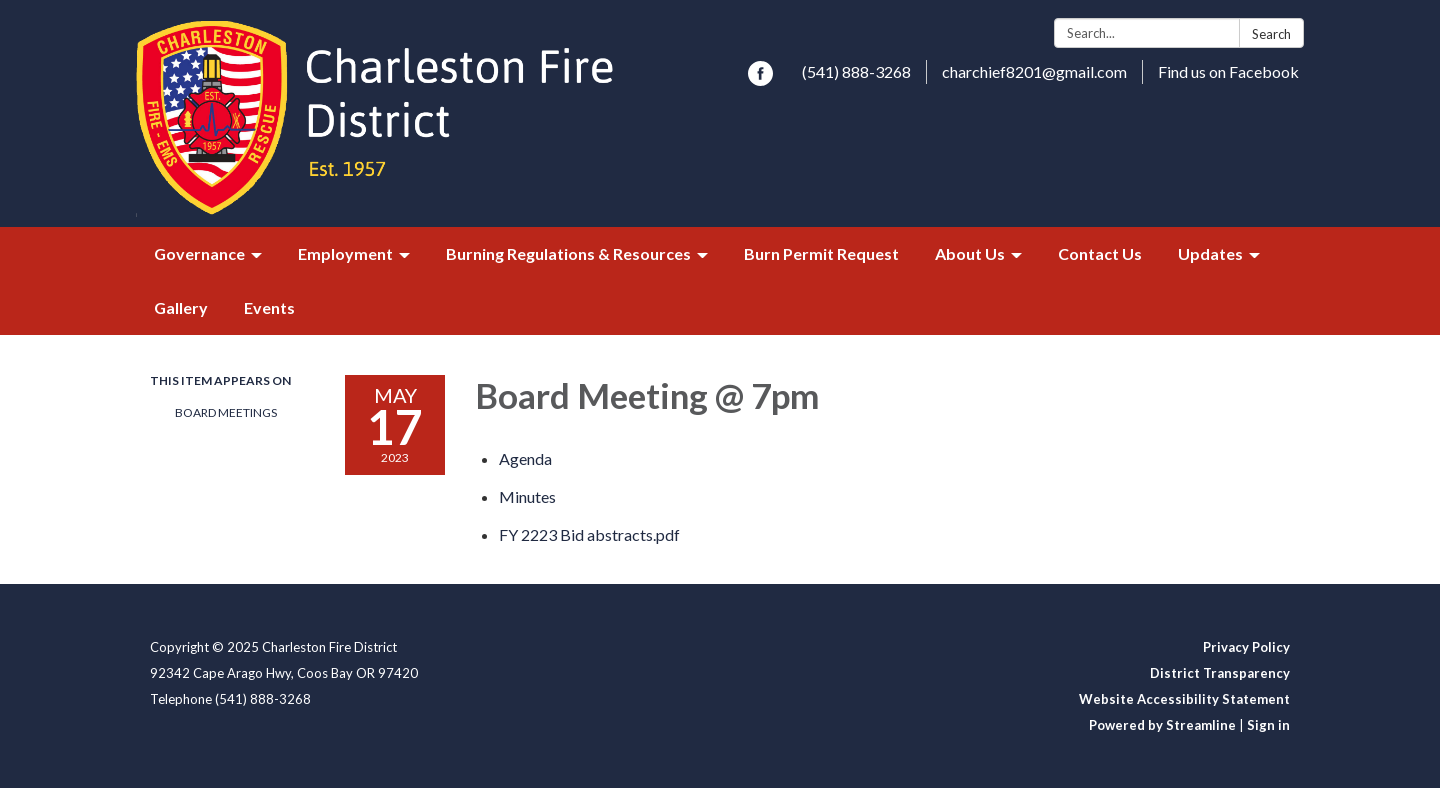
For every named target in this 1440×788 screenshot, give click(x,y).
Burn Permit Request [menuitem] (821, 253)
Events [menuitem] (269, 307)
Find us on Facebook (1228, 71)
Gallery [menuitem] (181, 307)
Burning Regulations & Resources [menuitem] (568, 253)
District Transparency (1220, 673)
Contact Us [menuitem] (1100, 253)
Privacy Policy (1246, 647)
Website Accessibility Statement (1184, 699)
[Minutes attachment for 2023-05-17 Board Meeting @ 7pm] (527, 496)
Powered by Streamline (1162, 725)
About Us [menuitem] (970, 253)
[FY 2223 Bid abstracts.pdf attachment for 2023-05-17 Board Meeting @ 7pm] (589, 534)
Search (1271, 34)
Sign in (1268, 725)
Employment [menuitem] (345, 253)
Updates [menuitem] (1210, 253)
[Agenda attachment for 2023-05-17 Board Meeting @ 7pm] (525, 458)
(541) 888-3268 (856, 71)
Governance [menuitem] (199, 253)
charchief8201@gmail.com (1034, 71)
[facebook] (760, 79)
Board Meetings (226, 412)
